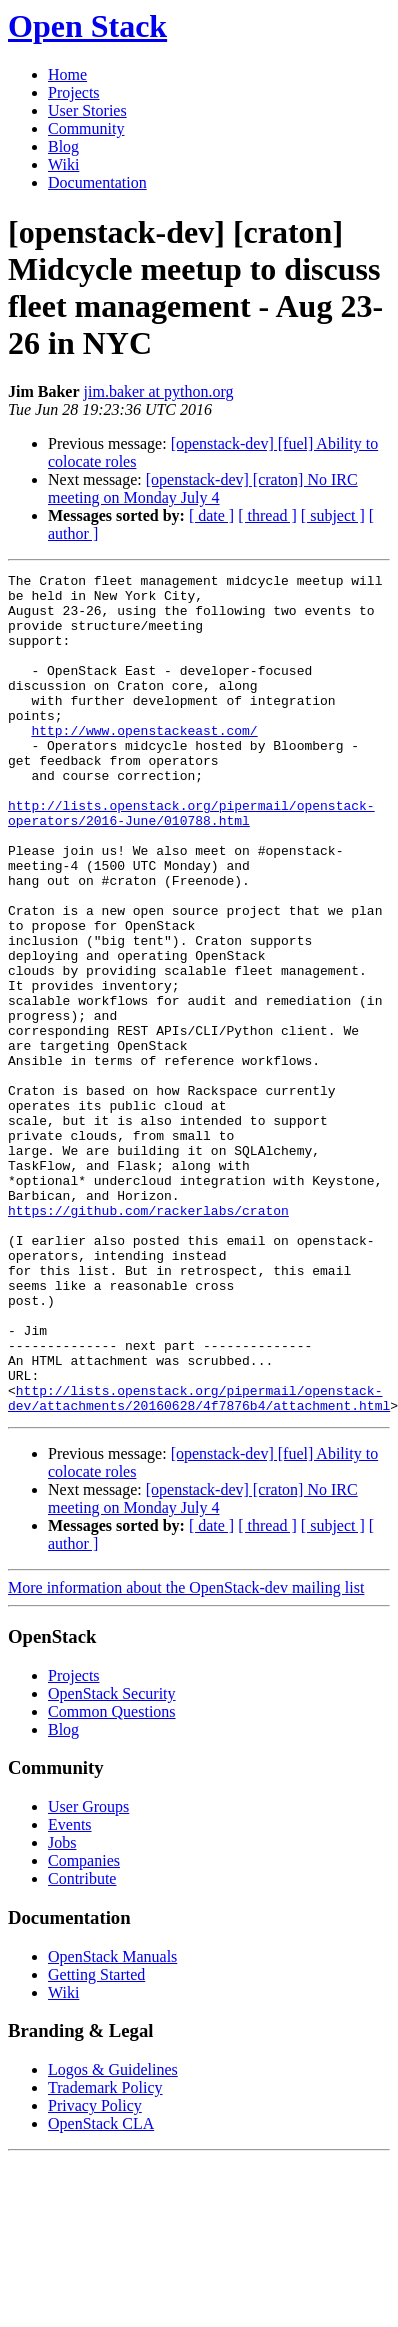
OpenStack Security (112, 1861)
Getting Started (96, 2142)
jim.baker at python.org (159, 391)
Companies (84, 2028)
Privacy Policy (95, 2273)
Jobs (62, 2010)
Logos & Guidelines (113, 2237)
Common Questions (112, 1879)
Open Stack (87, 26)
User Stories (87, 110)
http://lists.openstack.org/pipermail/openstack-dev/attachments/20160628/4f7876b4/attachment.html (199, 1564)
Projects (74, 92)
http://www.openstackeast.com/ (144, 763)
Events (70, 1992)
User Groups (88, 1974)
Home (67, 74)
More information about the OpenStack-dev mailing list (186, 1755)
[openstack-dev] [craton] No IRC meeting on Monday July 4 (203, 488)
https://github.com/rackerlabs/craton (148, 1339)
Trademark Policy (105, 2255)
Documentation (97, 182)
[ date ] (211, 515)
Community (86, 128)
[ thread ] (267, 515)
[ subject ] (333, 515)
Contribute (82, 2046)
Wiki (63, 164)
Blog (63, 146)
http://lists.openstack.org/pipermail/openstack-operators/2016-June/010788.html (191, 862)
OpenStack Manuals (112, 2124)
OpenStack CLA (101, 2291)
